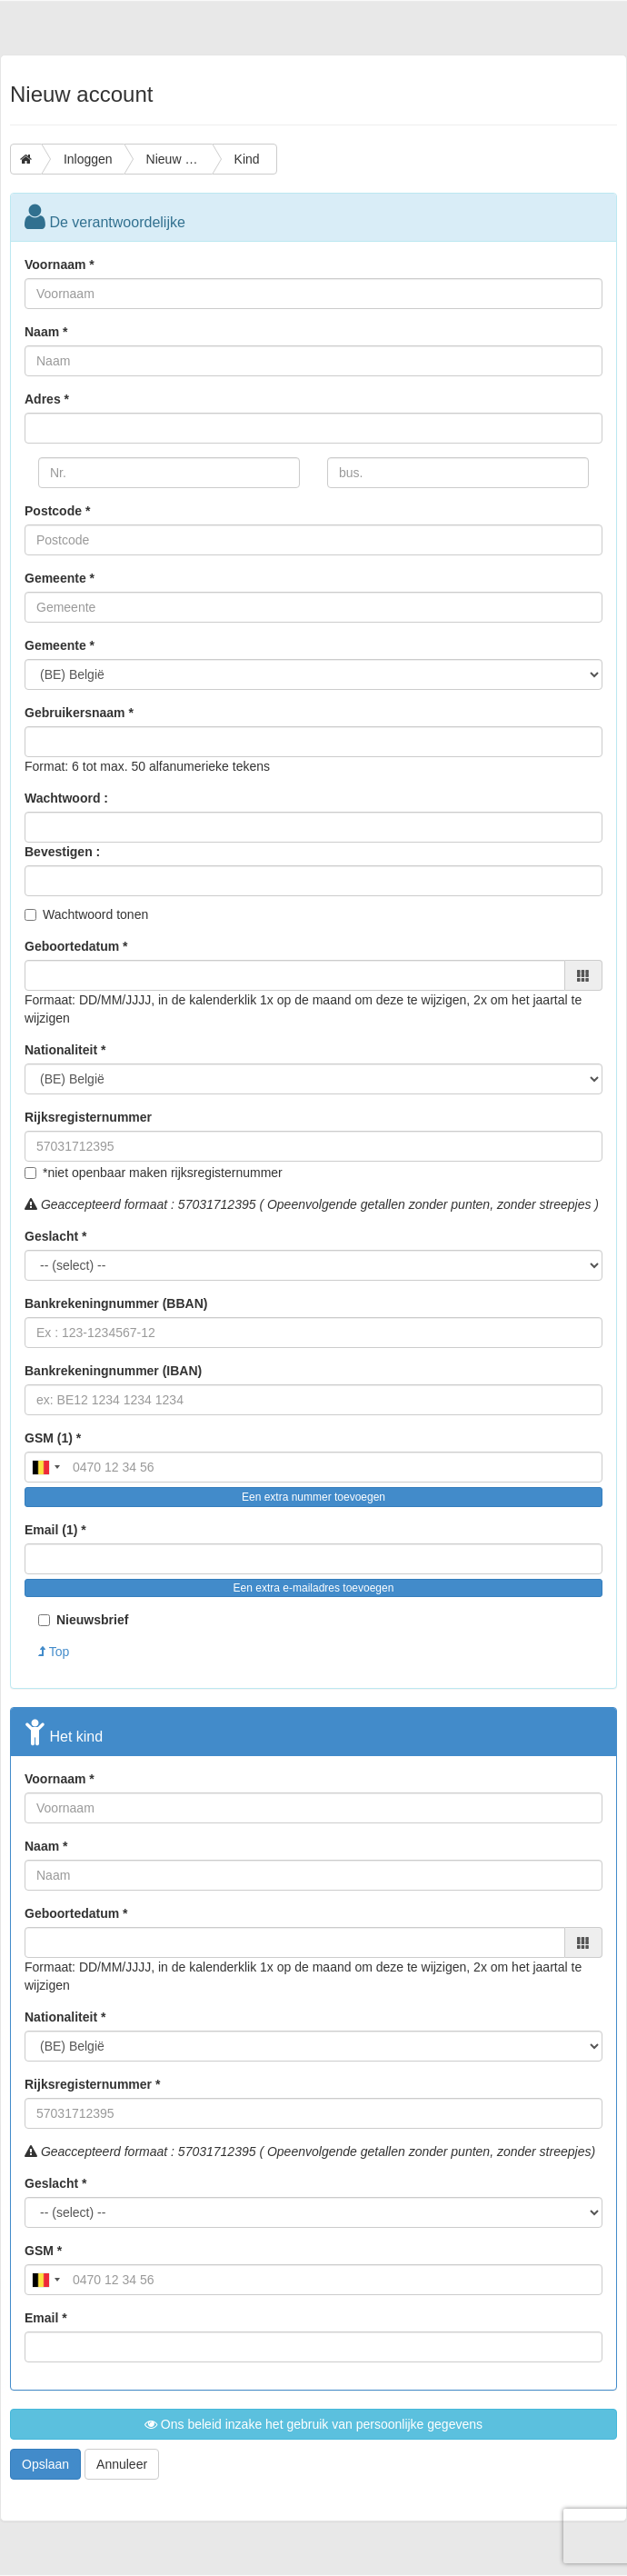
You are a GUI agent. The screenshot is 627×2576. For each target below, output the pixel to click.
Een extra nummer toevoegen (313, 1497)
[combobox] (45, 1467)
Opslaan (45, 2464)
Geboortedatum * (76, 946)
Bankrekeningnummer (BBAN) (116, 1303)
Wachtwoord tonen (95, 914)
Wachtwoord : (66, 798)
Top (53, 1651)
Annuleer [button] (121, 2464)
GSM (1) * (53, 1438)
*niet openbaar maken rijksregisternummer (163, 1172)
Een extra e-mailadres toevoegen (314, 1588)
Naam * (46, 331)
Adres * (47, 399)
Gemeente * (60, 578)
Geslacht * (55, 1236)
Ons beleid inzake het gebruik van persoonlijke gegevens (313, 2424)
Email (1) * (55, 1530)
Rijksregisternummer (88, 1117)
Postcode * (57, 511)
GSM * (43, 2250)
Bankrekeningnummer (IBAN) (113, 1370)
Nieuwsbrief (83, 1619)
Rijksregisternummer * (92, 2084)
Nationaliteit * (65, 1050)
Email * (46, 2318)
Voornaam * (60, 264)
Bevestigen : (62, 851)
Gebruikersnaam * (79, 712)
